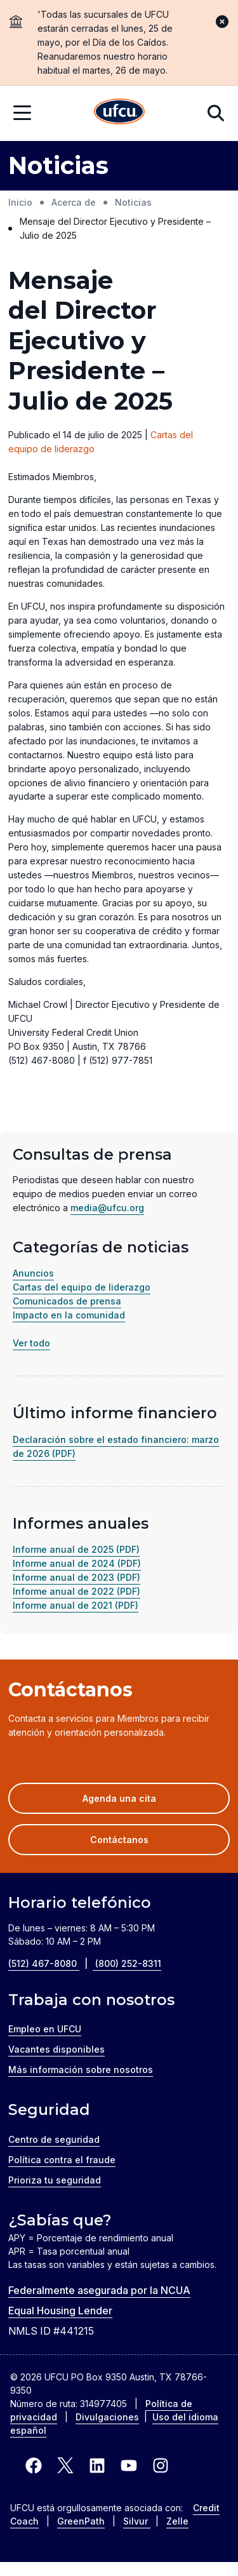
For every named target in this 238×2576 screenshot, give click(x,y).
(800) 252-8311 (128, 1963)
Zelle (177, 2521)
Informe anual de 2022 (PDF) (76, 1591)
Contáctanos (119, 1839)
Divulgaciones (107, 2417)
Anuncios (33, 1273)
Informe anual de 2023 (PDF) (76, 1577)
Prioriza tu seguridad (54, 2180)
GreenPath (81, 2521)
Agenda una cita (138, 1802)
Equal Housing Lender (60, 2310)
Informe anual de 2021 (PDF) (75, 1605)
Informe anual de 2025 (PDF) (76, 1549)
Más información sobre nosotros (80, 2069)
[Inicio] (119, 113)
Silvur (136, 2521)
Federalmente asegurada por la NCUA (99, 2290)
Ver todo (31, 1343)
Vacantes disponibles (56, 2049)
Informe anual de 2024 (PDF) (77, 1563)
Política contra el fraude (62, 2159)
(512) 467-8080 (51, 1963)
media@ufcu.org (107, 1207)
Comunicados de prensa (67, 1301)
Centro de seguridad (54, 2139)
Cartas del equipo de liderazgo (81, 1287)
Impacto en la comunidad (69, 1315)
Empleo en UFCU (44, 2028)
